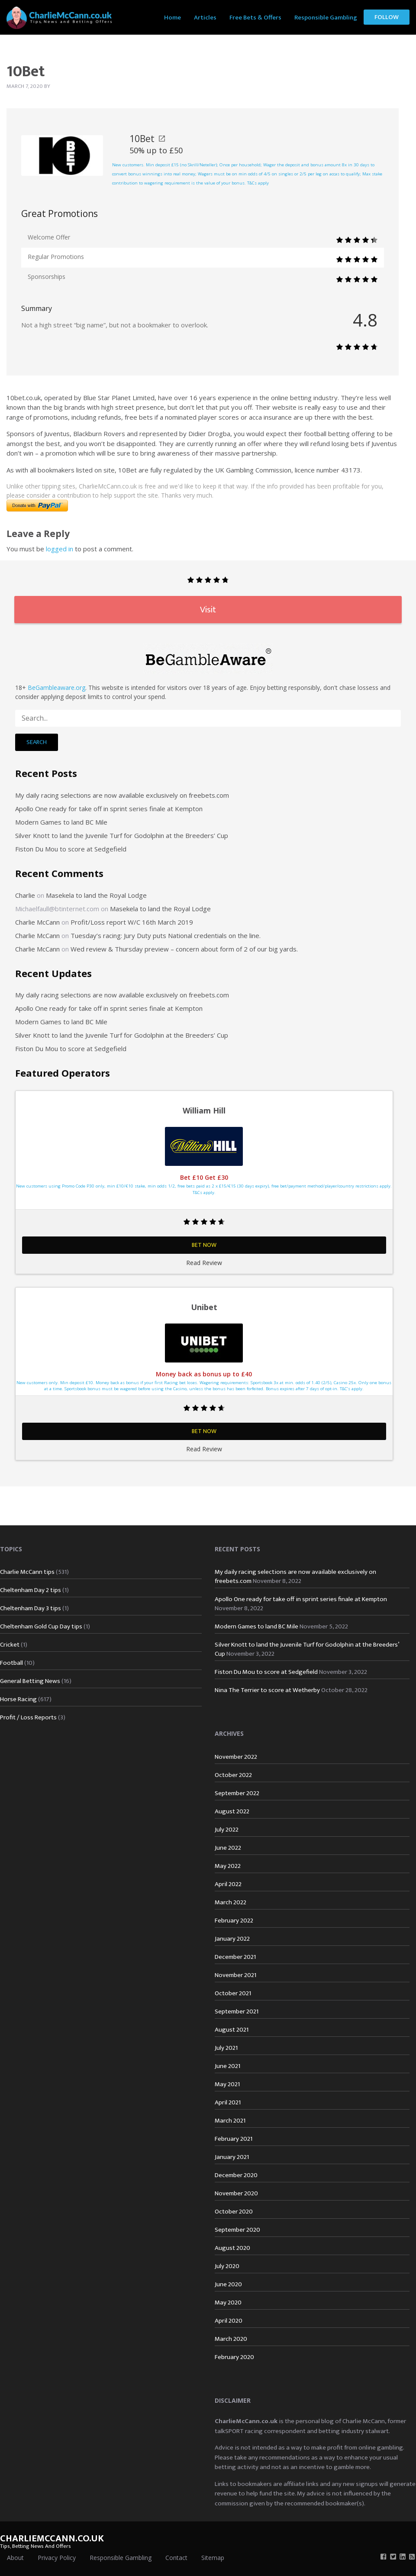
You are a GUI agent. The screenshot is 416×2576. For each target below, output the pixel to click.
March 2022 (230, 1902)
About (15, 2557)
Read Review (204, 1263)
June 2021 (227, 2066)
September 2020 (237, 2229)
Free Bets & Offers (255, 17)
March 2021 (230, 2120)
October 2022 (233, 1775)
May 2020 (228, 2302)
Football (11, 1662)
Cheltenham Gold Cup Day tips (41, 1626)
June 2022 (228, 1847)
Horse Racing (18, 1699)
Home (172, 17)
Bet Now (204, 1245)
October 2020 (234, 2211)
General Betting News (30, 1681)
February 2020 (234, 2357)
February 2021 (233, 2138)
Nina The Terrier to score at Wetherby (267, 1690)
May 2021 (227, 2084)
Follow (386, 17)
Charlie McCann (37, 922)
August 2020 (232, 2248)
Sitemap (212, 2557)
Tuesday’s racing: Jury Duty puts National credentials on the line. (166, 935)
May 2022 (228, 1866)
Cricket (9, 1644)
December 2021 (235, 1956)
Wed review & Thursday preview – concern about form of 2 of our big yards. (184, 949)
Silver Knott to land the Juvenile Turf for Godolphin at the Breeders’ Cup (121, 835)
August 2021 (231, 2029)
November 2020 (236, 2193)
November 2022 (236, 1756)
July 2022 (227, 1829)
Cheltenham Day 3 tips (30, 1608)
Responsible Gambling (325, 17)
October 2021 (233, 1993)
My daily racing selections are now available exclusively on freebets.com (122, 795)
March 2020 (231, 2338)
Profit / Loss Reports (28, 1717)
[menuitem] (172, 16)
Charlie (25, 895)
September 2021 (236, 2011)
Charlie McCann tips (27, 1571)
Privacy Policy (57, 2557)
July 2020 (227, 2266)
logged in (59, 548)
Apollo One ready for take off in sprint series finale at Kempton (109, 808)
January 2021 (232, 2157)
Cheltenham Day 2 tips (30, 1590)
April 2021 (228, 2102)
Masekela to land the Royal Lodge (96, 895)
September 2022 (237, 1793)
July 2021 (226, 2047)
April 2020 (228, 2320)
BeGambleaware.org (56, 687)
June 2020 (228, 2284)
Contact (176, 2557)
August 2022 (232, 1811)
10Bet (147, 139)
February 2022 (234, 1920)
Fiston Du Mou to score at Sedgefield (70, 849)
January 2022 (232, 1938)
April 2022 (228, 1884)
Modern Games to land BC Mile (61, 822)
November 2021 (235, 1975)
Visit (208, 609)
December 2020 (236, 2175)
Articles (205, 17)
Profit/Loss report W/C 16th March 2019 (132, 922)
